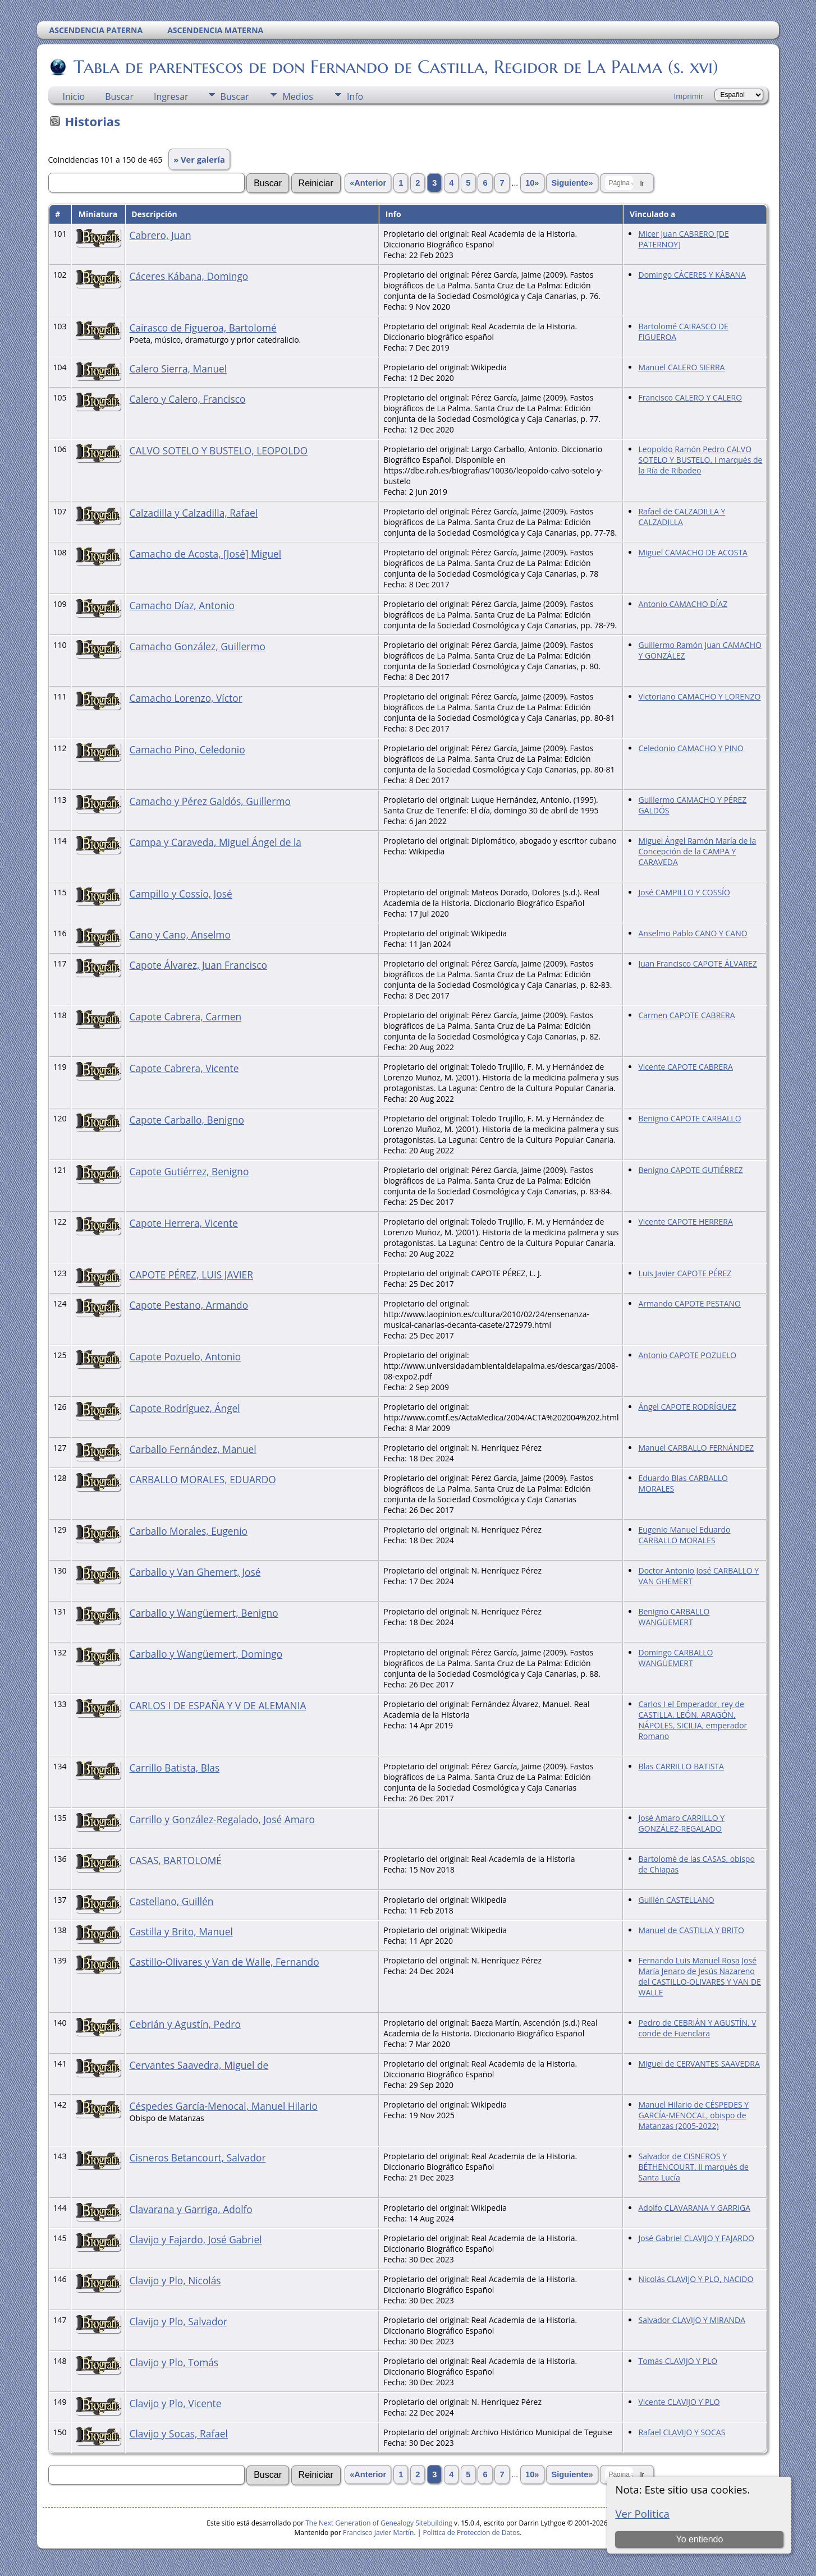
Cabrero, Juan (160, 235)
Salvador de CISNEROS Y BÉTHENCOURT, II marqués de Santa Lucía (693, 2167)
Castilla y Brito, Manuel (181, 1931)
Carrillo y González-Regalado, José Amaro (222, 1819)
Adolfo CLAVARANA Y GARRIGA (694, 2207)
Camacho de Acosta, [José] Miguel (206, 553)
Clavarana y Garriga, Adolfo (191, 2209)
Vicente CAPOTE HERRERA (685, 1221)
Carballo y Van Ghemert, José (195, 1572)
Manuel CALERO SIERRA (681, 367)
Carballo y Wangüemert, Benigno (204, 1613)
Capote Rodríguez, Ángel (185, 1408)
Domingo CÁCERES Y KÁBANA (692, 274)
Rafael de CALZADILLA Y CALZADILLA (681, 516)
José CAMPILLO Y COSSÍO (684, 892)
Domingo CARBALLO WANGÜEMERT (675, 1657)
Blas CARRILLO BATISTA (680, 1766)
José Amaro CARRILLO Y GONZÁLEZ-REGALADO (681, 1823)
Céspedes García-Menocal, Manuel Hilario (224, 2106)
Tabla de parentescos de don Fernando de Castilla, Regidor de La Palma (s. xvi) (395, 67)
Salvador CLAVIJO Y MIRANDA (691, 2320)
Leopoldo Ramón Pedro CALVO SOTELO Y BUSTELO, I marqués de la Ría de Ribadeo (700, 460)
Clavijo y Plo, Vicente (176, 2403)
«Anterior (368, 182)
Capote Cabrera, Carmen (186, 1016)
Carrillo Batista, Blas (175, 1767)
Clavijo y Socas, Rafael (179, 2433)
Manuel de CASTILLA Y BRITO (691, 1930)
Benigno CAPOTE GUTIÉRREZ (690, 1170)
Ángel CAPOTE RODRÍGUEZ (687, 1406)
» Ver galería (199, 159)
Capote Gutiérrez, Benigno (189, 1171)
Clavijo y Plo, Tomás (174, 2362)
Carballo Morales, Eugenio (188, 1531)
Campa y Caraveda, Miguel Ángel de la (215, 842)
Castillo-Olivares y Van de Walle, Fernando (224, 1961)
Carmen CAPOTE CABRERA (686, 1015)
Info (355, 96)
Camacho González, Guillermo (197, 646)
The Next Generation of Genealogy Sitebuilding (378, 2523)
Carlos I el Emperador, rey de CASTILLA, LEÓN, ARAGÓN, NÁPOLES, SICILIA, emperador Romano (692, 1720)
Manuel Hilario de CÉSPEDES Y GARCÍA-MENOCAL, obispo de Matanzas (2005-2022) (693, 2115)
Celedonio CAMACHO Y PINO (690, 748)
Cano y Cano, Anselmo (180, 934)
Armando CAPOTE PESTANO (689, 1303)
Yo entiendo (699, 2539)
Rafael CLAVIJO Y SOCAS (681, 2432)
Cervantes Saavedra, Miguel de (199, 2065)
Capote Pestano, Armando (189, 1305)
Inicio (74, 96)
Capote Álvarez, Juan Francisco (199, 965)
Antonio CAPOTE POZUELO (687, 1355)
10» (532, 182)
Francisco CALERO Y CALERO (690, 397)
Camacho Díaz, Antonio (182, 605)
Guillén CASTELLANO (676, 1899)
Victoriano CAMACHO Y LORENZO (699, 696)
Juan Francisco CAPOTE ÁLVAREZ (697, 963)
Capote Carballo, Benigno (187, 1119)
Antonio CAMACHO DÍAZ (682, 604)
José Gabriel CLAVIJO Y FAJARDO (696, 2238)
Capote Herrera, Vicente (184, 1223)
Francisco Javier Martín (378, 2532)
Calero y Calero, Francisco (188, 399)
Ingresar (171, 96)
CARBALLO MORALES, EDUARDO (203, 1479)
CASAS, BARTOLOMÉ (176, 1860)
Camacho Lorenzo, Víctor (186, 698)
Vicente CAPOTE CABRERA (685, 1066)
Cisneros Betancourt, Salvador (198, 2157)
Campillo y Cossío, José (181, 893)
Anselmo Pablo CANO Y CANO (692, 933)
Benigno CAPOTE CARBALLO (689, 1118)
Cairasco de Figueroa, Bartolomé (203, 327)
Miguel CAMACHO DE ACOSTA (693, 552)
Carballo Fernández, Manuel (193, 1449)
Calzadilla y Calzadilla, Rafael (194, 512)
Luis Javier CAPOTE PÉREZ (684, 1273)
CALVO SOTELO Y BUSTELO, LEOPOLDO (219, 450)
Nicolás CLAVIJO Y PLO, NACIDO (695, 2279)
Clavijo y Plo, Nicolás (175, 2280)
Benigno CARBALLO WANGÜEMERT (673, 1616)
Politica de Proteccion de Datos (471, 2532)
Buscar (119, 96)
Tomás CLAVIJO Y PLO (677, 2361)
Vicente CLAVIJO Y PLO (678, 2401)
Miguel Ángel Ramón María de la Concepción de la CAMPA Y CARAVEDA (697, 851)
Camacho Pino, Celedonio (187, 749)
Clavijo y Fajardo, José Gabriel (196, 2239)
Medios (297, 96)
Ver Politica (642, 2513)
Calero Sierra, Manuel (178, 368)
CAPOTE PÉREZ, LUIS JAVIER (191, 1274)
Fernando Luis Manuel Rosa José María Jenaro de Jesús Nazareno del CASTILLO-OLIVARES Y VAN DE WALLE (699, 1976)
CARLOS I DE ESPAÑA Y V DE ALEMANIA (218, 1705)
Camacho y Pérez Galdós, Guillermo (210, 801)
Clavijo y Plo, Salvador (179, 2321)
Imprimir (689, 96)
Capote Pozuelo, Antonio (185, 1356)
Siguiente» (572, 182)
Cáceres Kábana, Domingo (189, 276)
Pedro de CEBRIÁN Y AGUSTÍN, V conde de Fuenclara (697, 2028)
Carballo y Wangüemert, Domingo (206, 1653)
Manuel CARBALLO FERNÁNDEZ (695, 1447)
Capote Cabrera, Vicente (184, 1068)
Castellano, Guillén (172, 1901)
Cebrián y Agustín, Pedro (185, 2024)
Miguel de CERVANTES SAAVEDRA (698, 2063)
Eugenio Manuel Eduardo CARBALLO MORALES (684, 1534)
